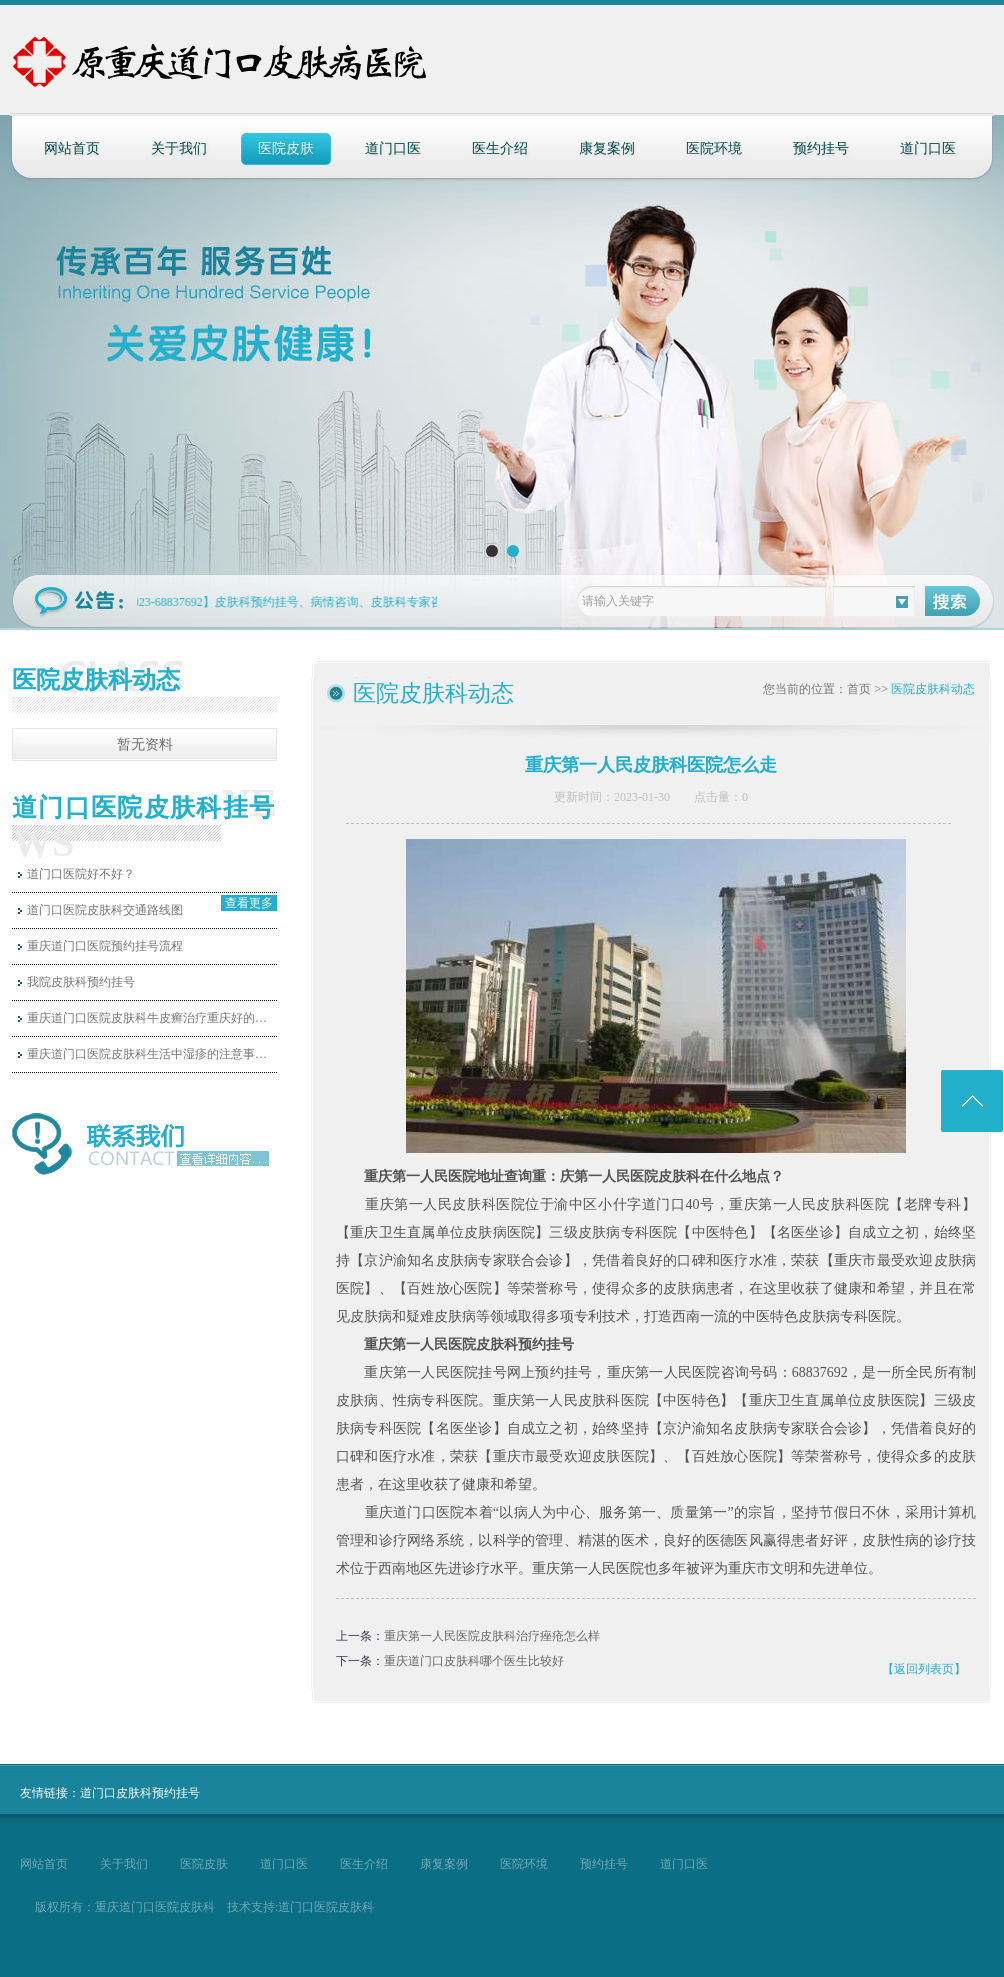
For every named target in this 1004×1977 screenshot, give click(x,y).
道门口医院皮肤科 (326, 1907)
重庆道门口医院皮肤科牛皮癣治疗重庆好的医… (152, 1018)
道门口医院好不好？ (81, 874)
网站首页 (72, 148)
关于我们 (179, 148)
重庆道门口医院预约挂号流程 (105, 946)
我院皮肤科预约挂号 (81, 982)
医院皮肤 (286, 148)
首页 (859, 689)
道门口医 (393, 148)
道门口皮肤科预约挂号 (140, 1793)
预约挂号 (821, 148)
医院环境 (714, 148)
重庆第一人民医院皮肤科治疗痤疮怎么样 (492, 1636)
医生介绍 (500, 148)
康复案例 (607, 148)
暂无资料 (145, 744)
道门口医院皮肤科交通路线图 (105, 910)
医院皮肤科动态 (933, 689)
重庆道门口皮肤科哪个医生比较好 (474, 1661)
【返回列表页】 (924, 1669)
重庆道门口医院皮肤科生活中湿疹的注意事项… (152, 1054)
